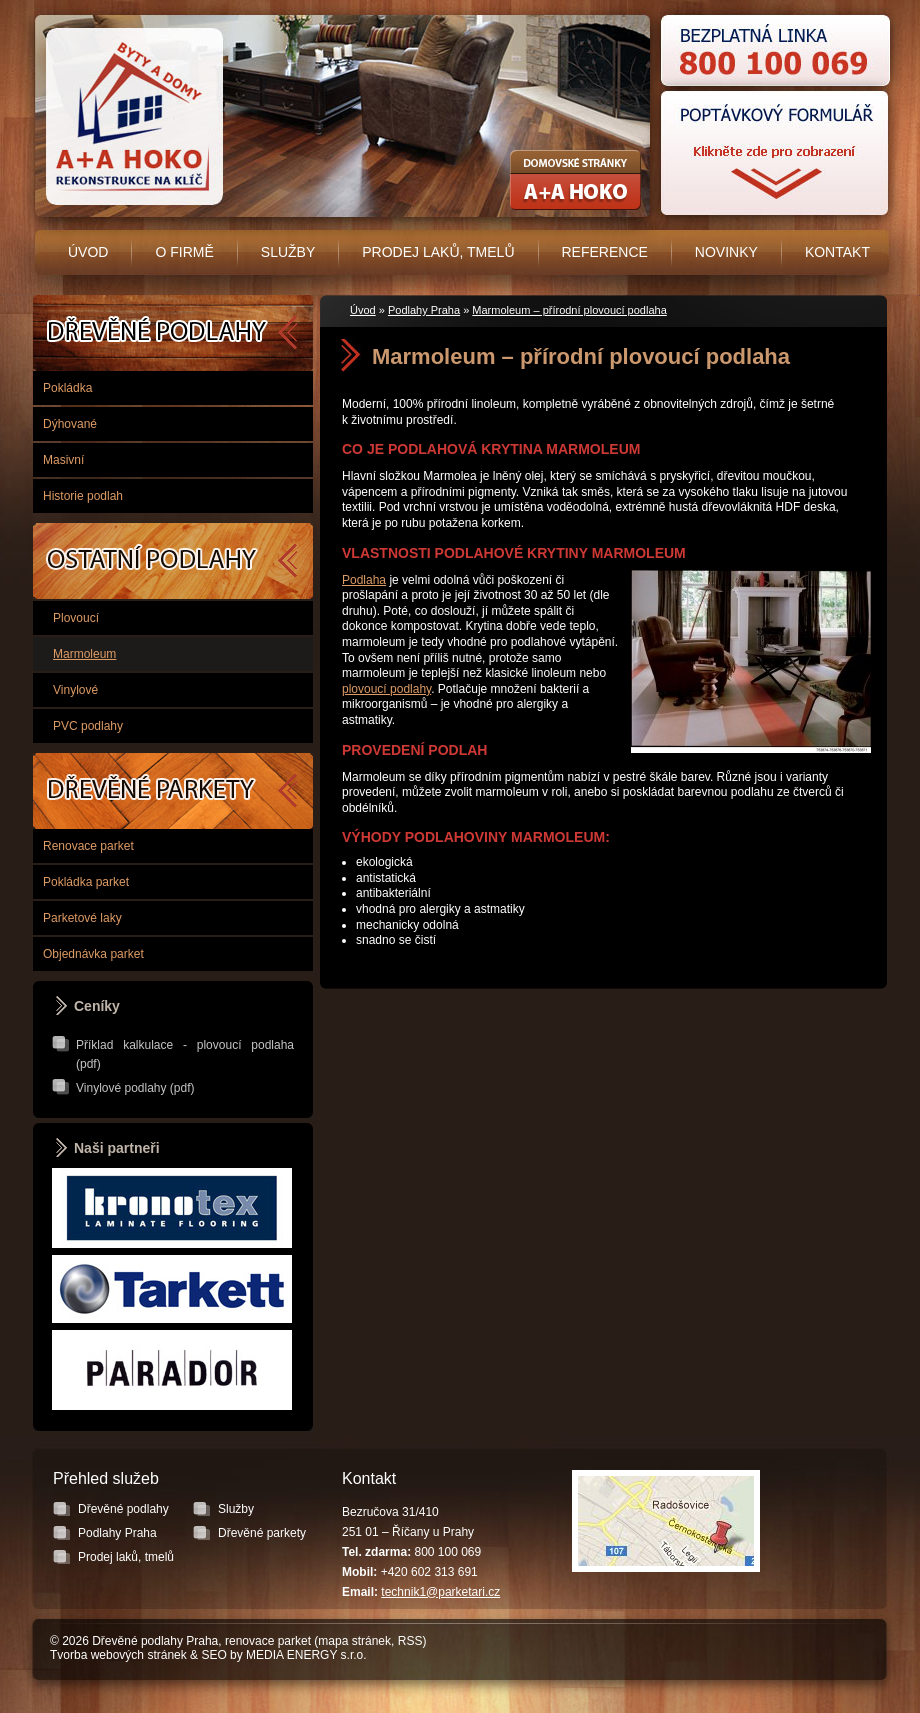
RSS (410, 1641)
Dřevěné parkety (173, 791)
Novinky (726, 252)
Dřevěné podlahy (173, 333)
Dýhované (70, 424)
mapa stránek (354, 1641)
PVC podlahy (88, 726)
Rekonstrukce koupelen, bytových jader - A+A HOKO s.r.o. (575, 180)
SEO (213, 1655)
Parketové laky (82, 918)
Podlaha (364, 580)
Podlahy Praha (424, 310)
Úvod (88, 252)
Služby (288, 252)
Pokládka (67, 388)
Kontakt (837, 252)
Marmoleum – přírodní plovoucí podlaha (569, 310)
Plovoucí (76, 618)
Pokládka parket (86, 882)
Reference (605, 252)
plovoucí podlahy (386, 689)
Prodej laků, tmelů (438, 252)
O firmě (184, 252)
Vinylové (75, 690)
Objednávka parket (93, 954)
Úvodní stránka (131, 117)
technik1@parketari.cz (440, 1592)
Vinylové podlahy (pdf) (135, 1088)
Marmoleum (84, 654)
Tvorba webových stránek (118, 1655)
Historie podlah (83, 496)
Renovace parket (88, 846)
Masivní (63, 460)
